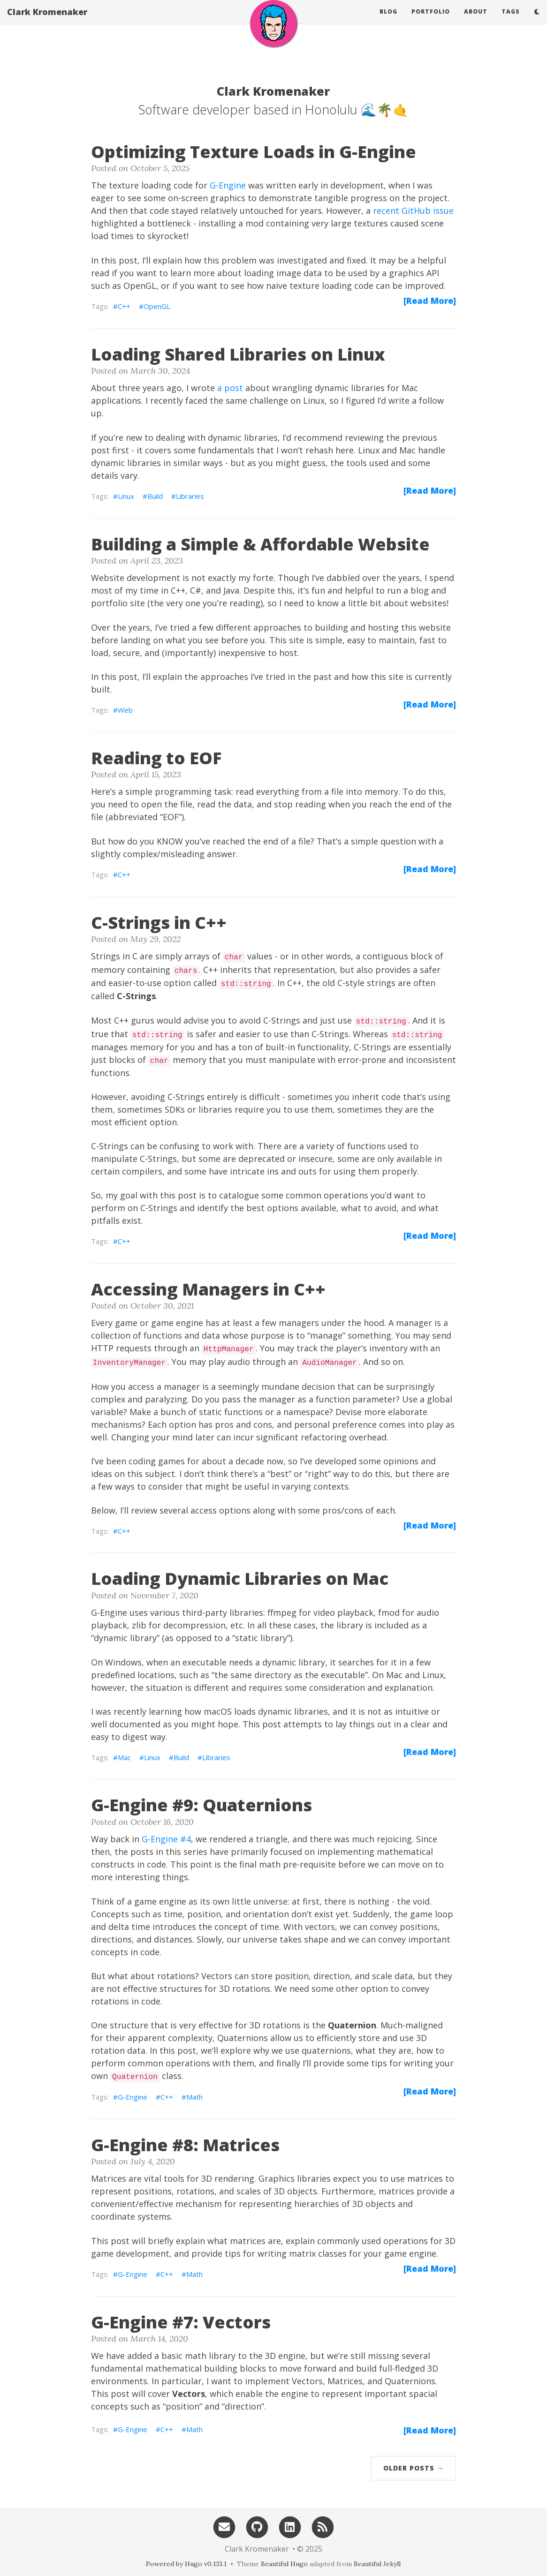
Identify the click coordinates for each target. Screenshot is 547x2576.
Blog (388, 21)
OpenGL (157, 306)
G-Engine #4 (166, 1839)
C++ (124, 306)
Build (155, 496)
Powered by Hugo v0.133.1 (186, 2564)
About (475, 21)
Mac (124, 1757)
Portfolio (430, 21)
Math (194, 2096)
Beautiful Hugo (284, 2564)
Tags (510, 21)
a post (230, 387)
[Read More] (429, 300)
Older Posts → (413, 2467)
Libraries (190, 496)
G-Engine (228, 185)
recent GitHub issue (413, 210)
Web (125, 710)
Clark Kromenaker (47, 21)
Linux (126, 496)
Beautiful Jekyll (377, 2564)
